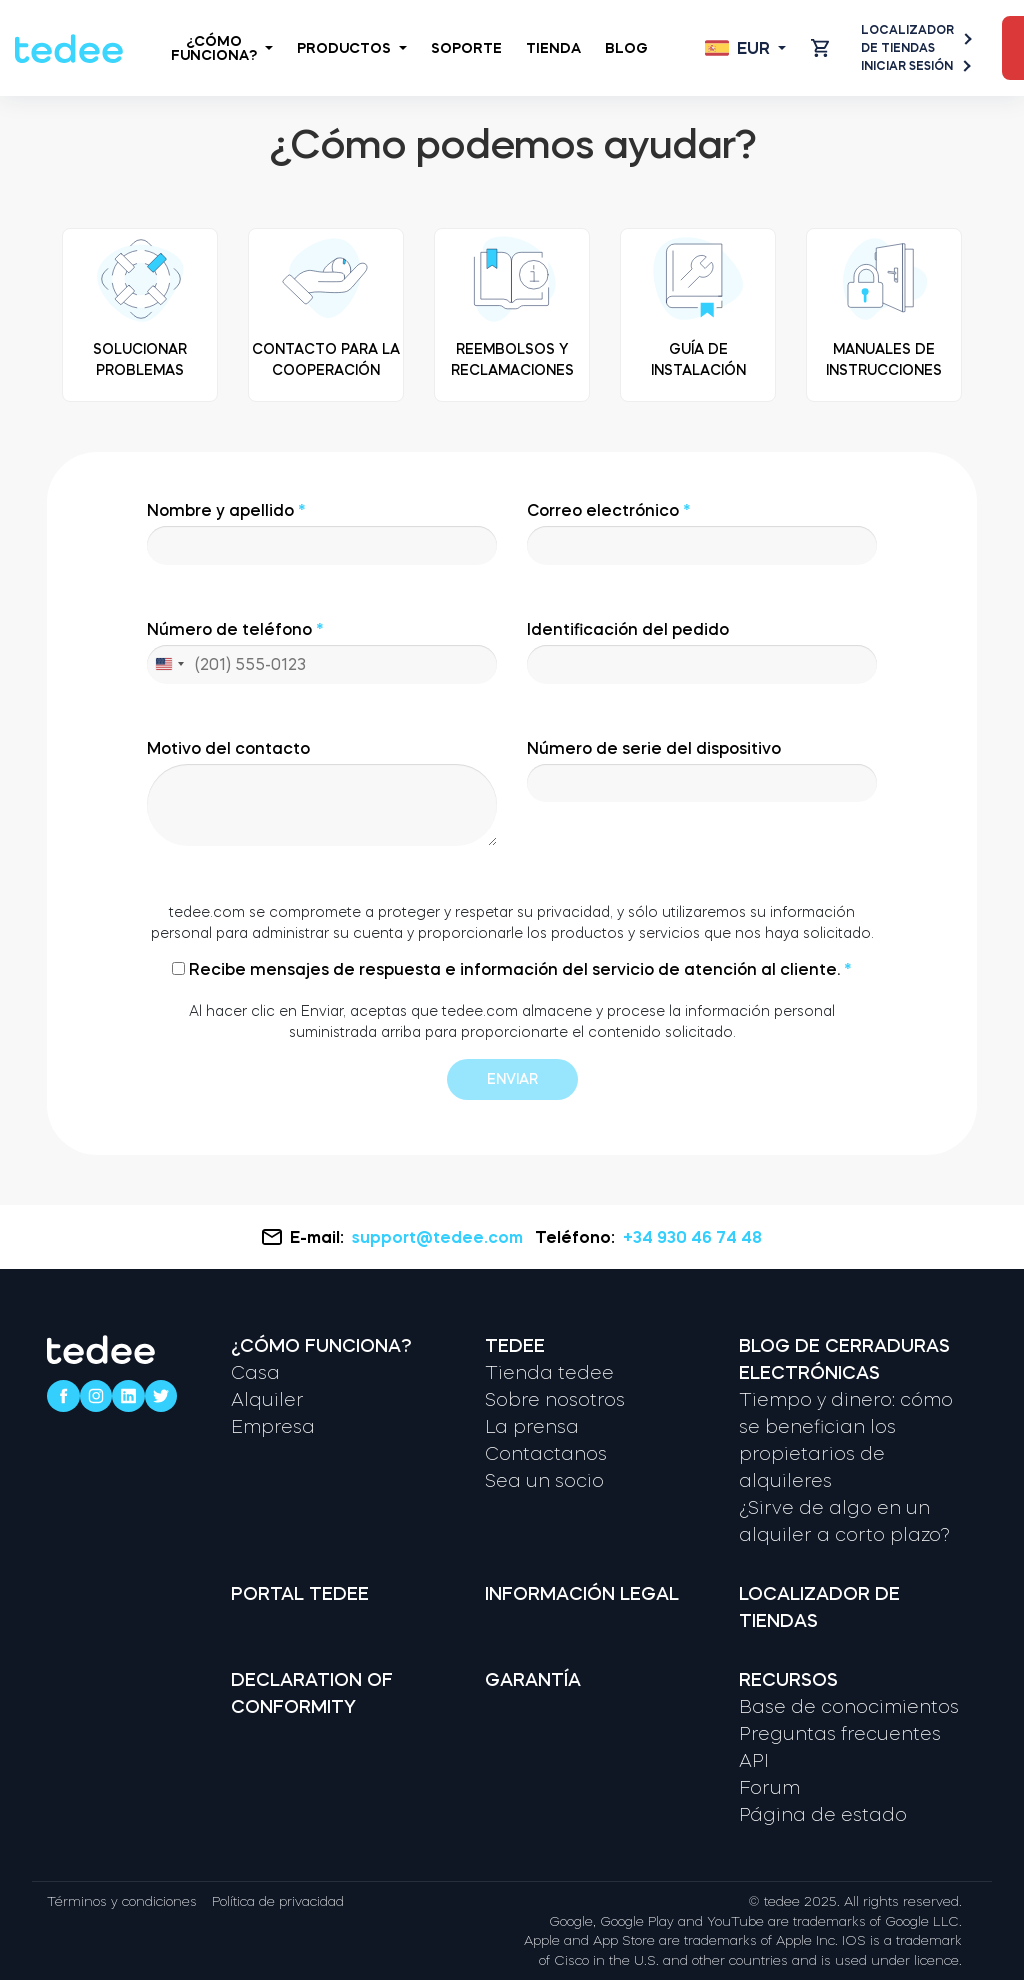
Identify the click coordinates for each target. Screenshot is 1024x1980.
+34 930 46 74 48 (692, 1237)
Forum (769, 1788)
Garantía (533, 1680)
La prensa (532, 1427)
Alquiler (267, 1400)
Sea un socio (544, 1481)
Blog (626, 48)
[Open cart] (820, 48)
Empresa (273, 1427)
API (754, 1761)
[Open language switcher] (745, 48)
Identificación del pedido (702, 652)
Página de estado (823, 1815)
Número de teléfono (322, 652)
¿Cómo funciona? (222, 48)
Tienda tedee (549, 1373)
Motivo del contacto (322, 793)
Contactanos (546, 1454)
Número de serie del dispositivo (702, 771)
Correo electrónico (702, 533)
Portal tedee (300, 1594)
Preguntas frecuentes (840, 1734)
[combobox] (169, 664)
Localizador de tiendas (915, 39)
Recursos (788, 1680)
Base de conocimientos (849, 1707)
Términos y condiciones (122, 1901)
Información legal (582, 1594)
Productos (352, 48)
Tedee (515, 1346)
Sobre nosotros (555, 1400)
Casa (255, 1373)
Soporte (466, 48)
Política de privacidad (278, 1901)
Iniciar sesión (915, 66)
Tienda (553, 48)
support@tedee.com (439, 1237)
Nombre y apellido (322, 533)
